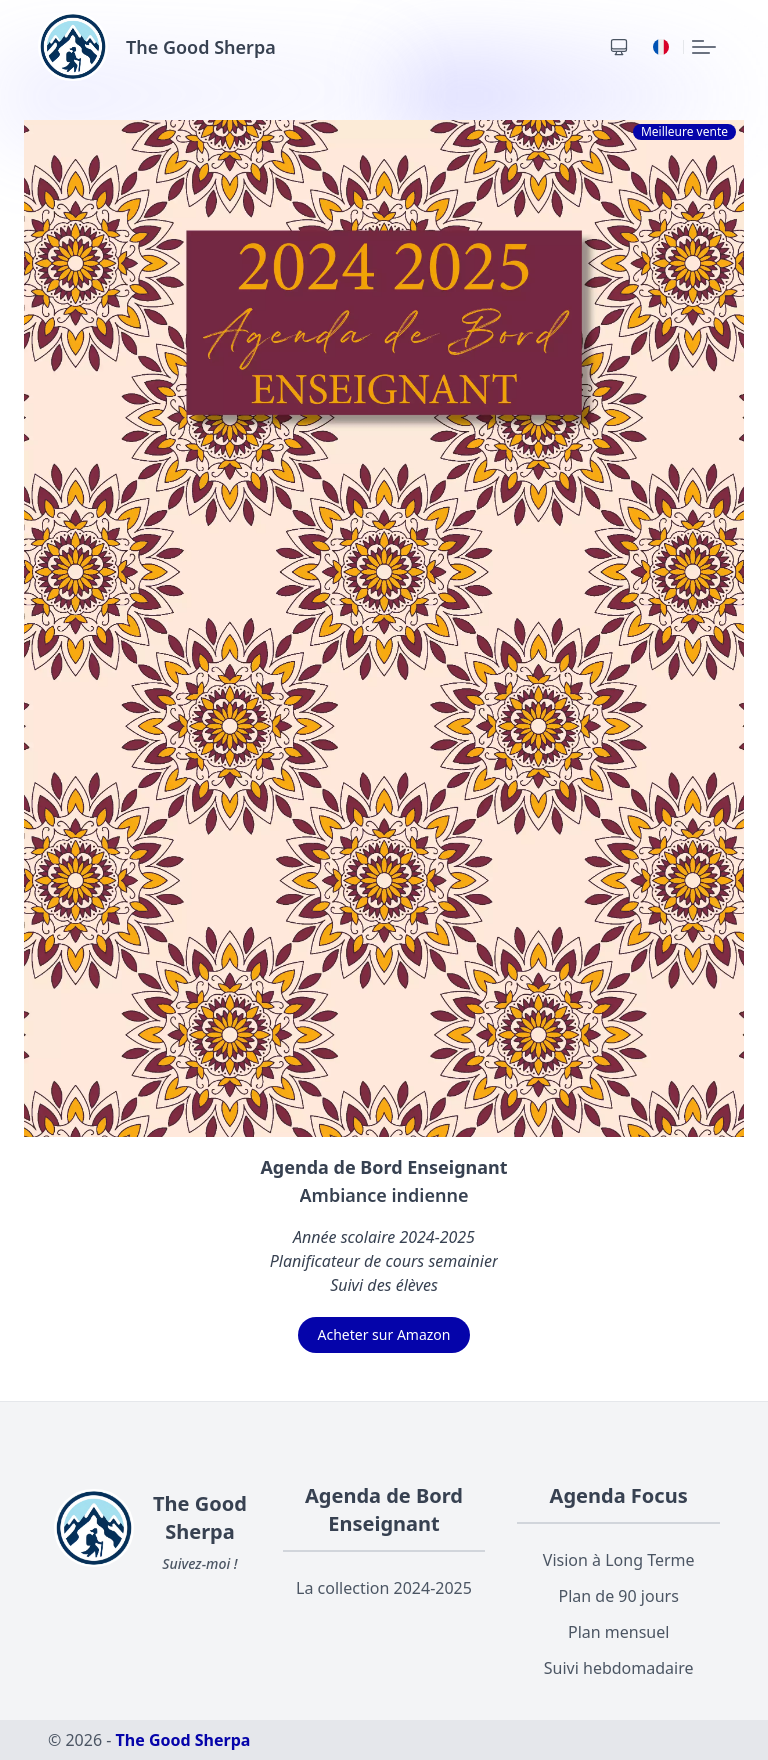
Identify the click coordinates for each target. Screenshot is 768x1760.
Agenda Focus (619, 1495)
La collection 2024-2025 (384, 1588)
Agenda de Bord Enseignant (384, 1509)
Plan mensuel (618, 1632)
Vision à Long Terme (619, 1560)
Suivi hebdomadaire (619, 1668)
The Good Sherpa (183, 1740)
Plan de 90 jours (619, 1596)
